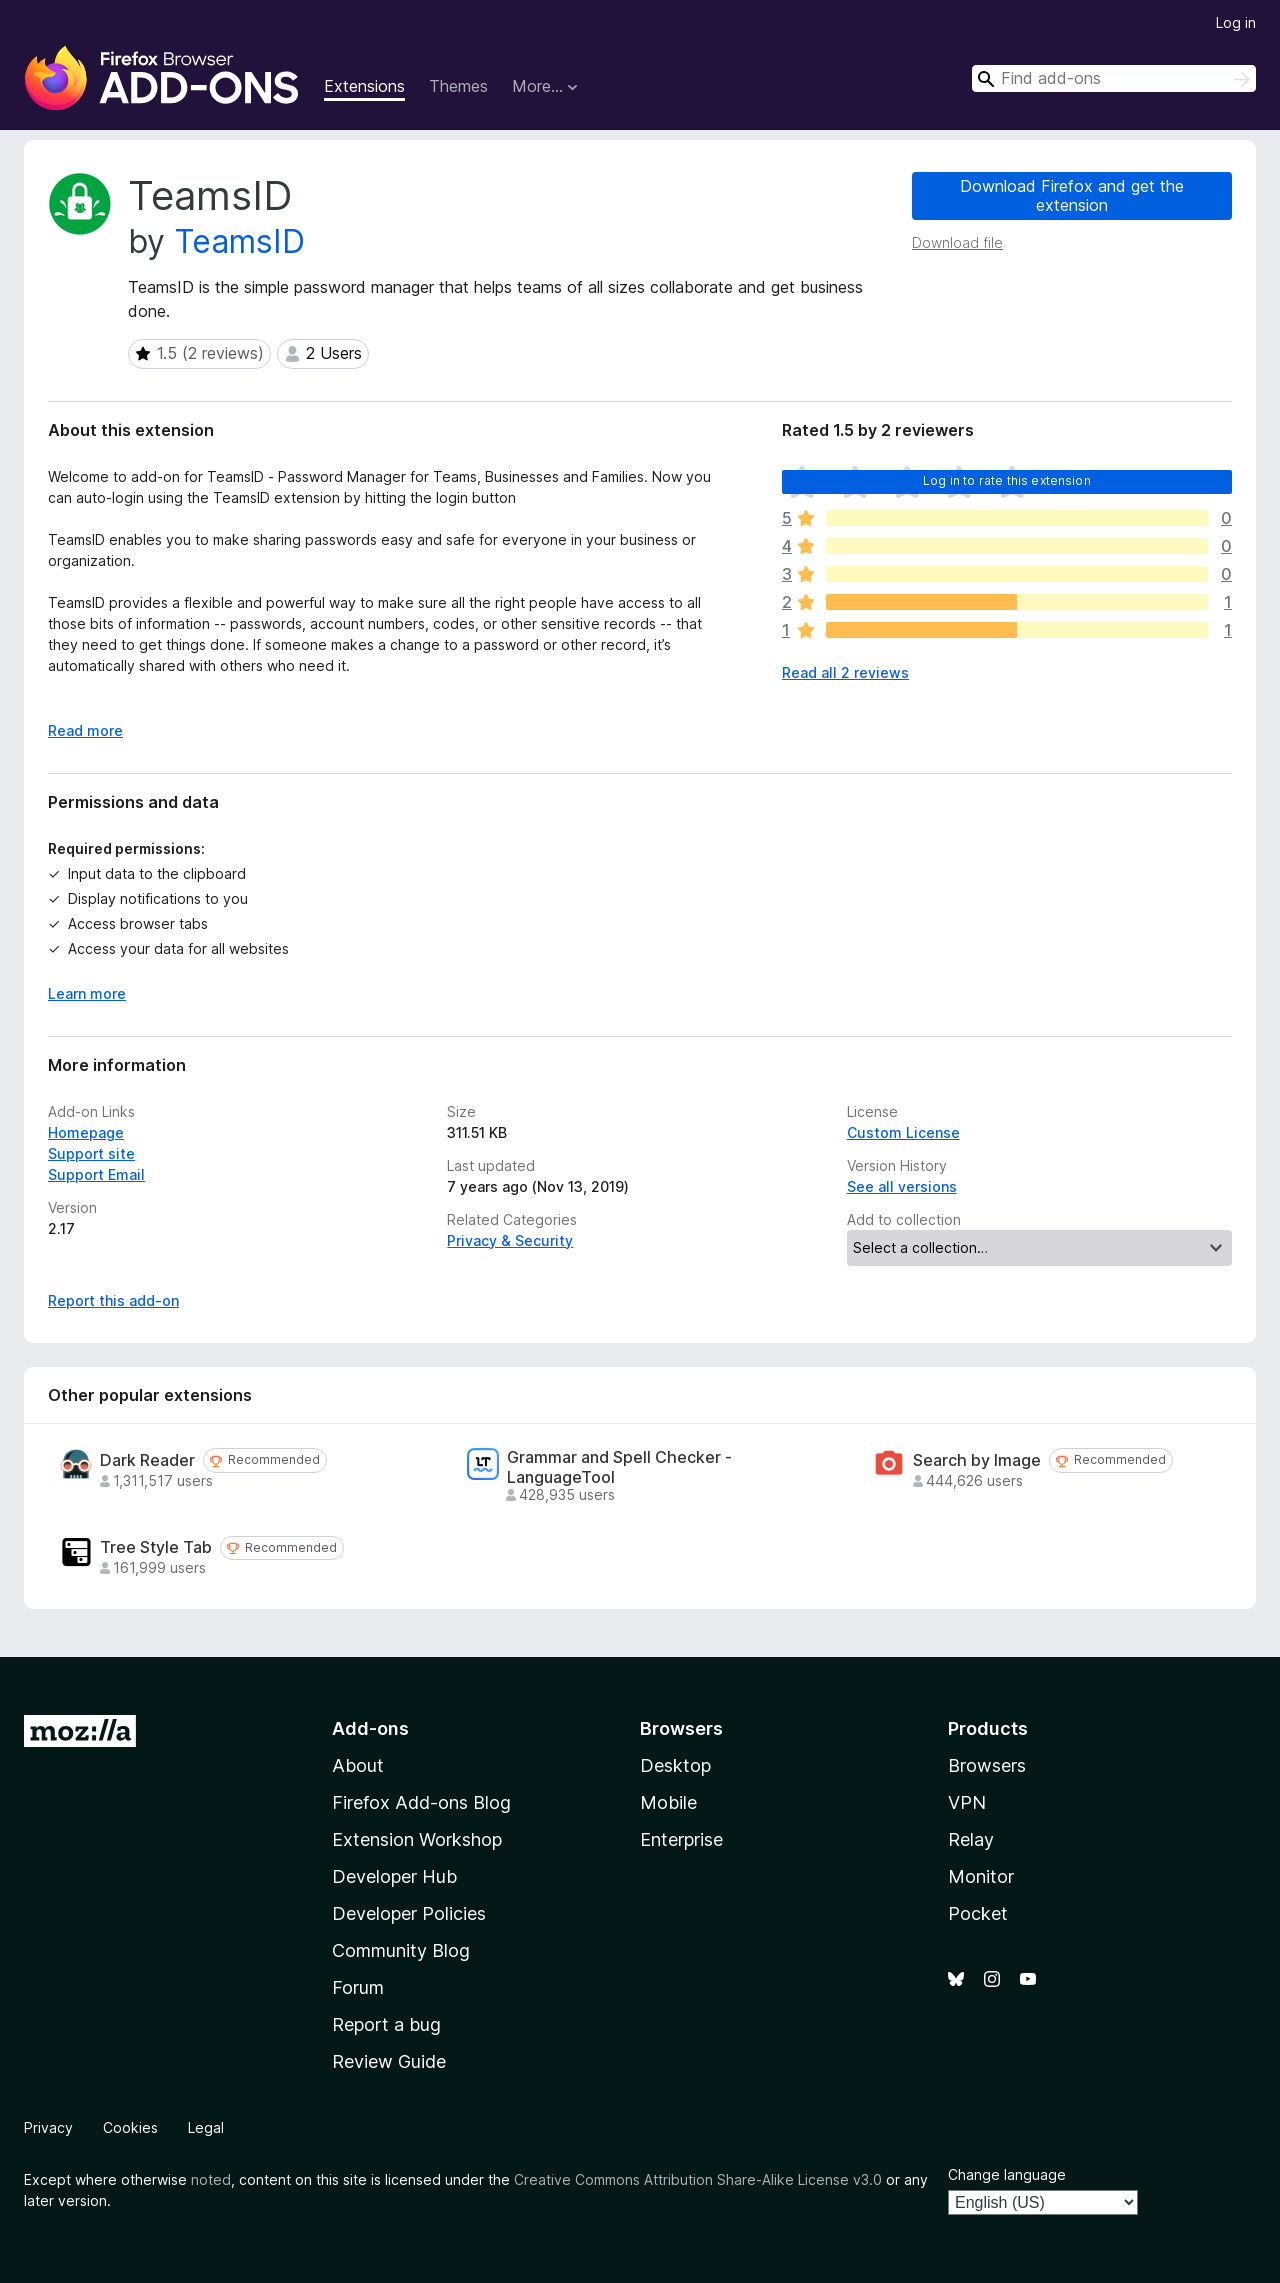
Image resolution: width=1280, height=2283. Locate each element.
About (358, 1765)
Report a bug (386, 2024)
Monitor (981, 1876)
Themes (458, 86)
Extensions (364, 86)
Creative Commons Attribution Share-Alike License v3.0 (698, 2179)
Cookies (130, 2127)
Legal (206, 2127)
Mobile (668, 1802)
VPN (967, 1802)
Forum (358, 1987)
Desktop (675, 1765)
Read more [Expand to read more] (85, 730)
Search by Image (977, 1460)
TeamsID (239, 241)
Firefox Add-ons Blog (421, 1802)
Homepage (86, 1132)
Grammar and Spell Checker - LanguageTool (619, 1467)
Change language (1007, 2174)
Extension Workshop (417, 1839)
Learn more (87, 993)
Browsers (987, 1765)
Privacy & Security (510, 1240)
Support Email (96, 1174)
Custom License (903, 1132)
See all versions (902, 1186)
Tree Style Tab (156, 1547)
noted (211, 2179)
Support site (91, 1153)
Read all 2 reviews (845, 672)
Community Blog (401, 1950)
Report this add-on (113, 1300)
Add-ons (370, 1728)
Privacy (48, 2127)
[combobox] (1114, 78)
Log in (1236, 22)
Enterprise (681, 1839)
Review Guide (389, 2061)
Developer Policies (409, 1913)
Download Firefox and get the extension (1072, 195)
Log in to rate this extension (1007, 480)
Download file (957, 242)
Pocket (978, 1913)
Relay (971, 1839)
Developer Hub (394, 1876)
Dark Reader (147, 1460)
